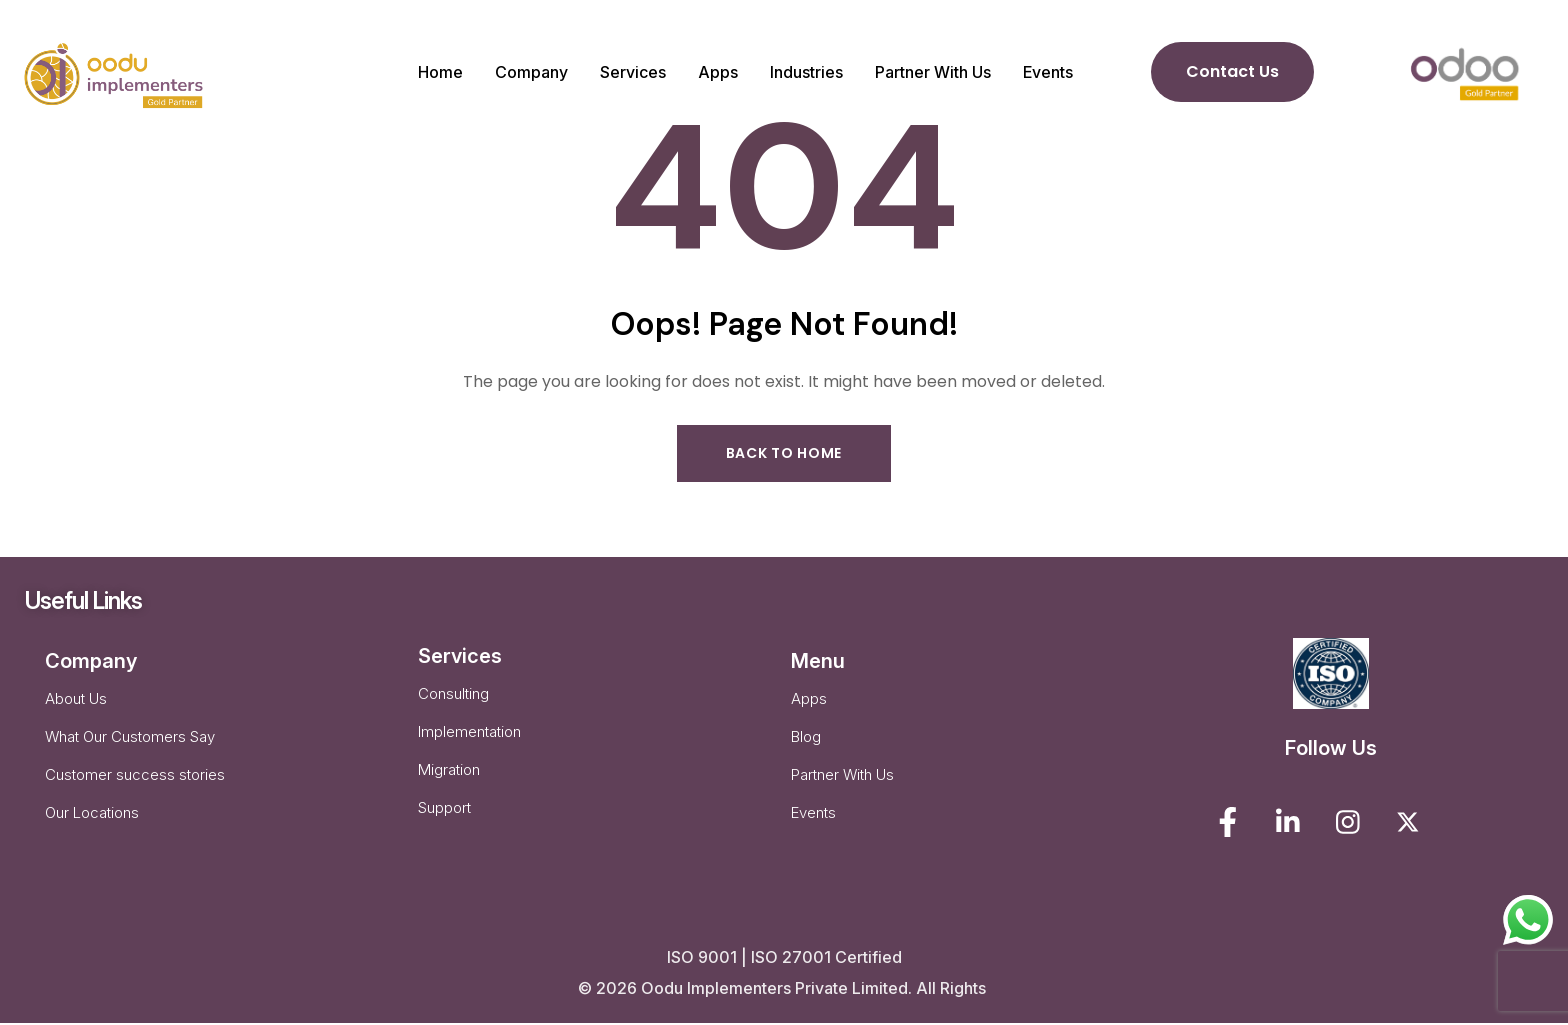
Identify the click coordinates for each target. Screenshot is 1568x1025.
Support (444, 820)
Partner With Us (842, 785)
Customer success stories (135, 785)
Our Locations (92, 825)
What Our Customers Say (130, 745)
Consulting (453, 700)
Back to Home (784, 454)
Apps (809, 705)
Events (813, 825)
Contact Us (1232, 71)
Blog (806, 745)
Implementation (469, 740)
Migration (449, 780)
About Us (76, 705)
